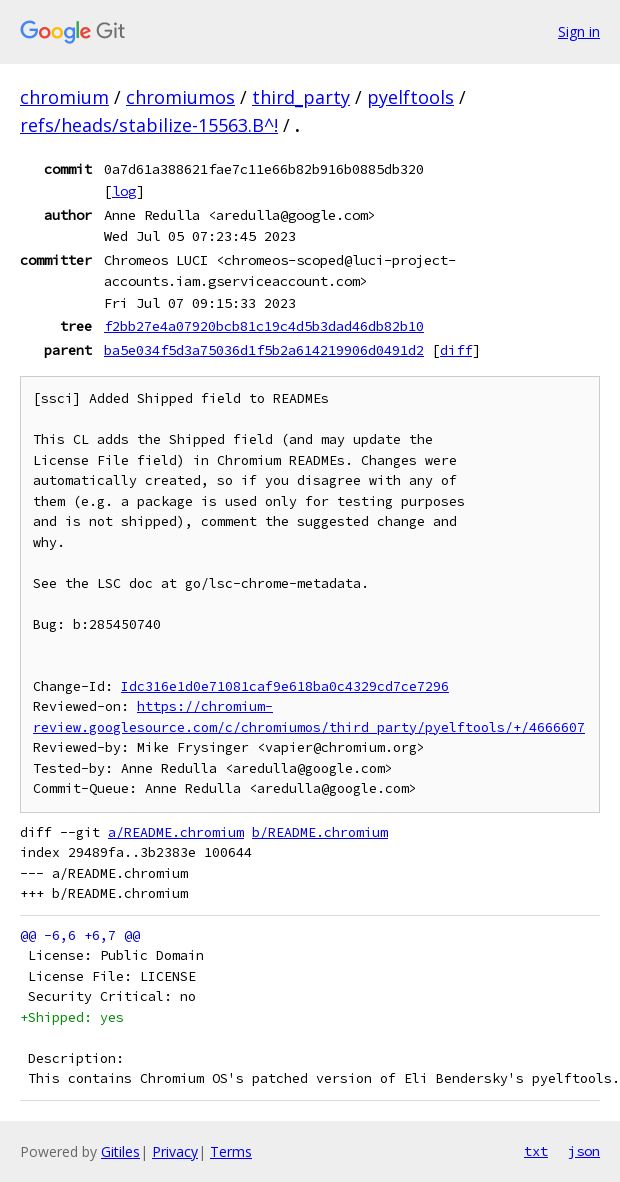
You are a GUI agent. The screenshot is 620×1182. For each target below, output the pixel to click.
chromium (64, 97)
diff (456, 350)
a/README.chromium (176, 832)
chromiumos (180, 97)
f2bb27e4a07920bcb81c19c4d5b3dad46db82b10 (264, 326)
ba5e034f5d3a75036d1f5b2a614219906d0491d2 (264, 350)
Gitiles (120, 1151)
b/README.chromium (320, 832)
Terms (231, 1151)
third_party (301, 97)
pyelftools (410, 97)
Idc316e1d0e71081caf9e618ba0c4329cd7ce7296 (285, 686)
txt (536, 1151)
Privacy (175, 1151)
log (124, 191)
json (584, 1151)
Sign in (579, 31)
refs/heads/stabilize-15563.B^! (149, 125)
